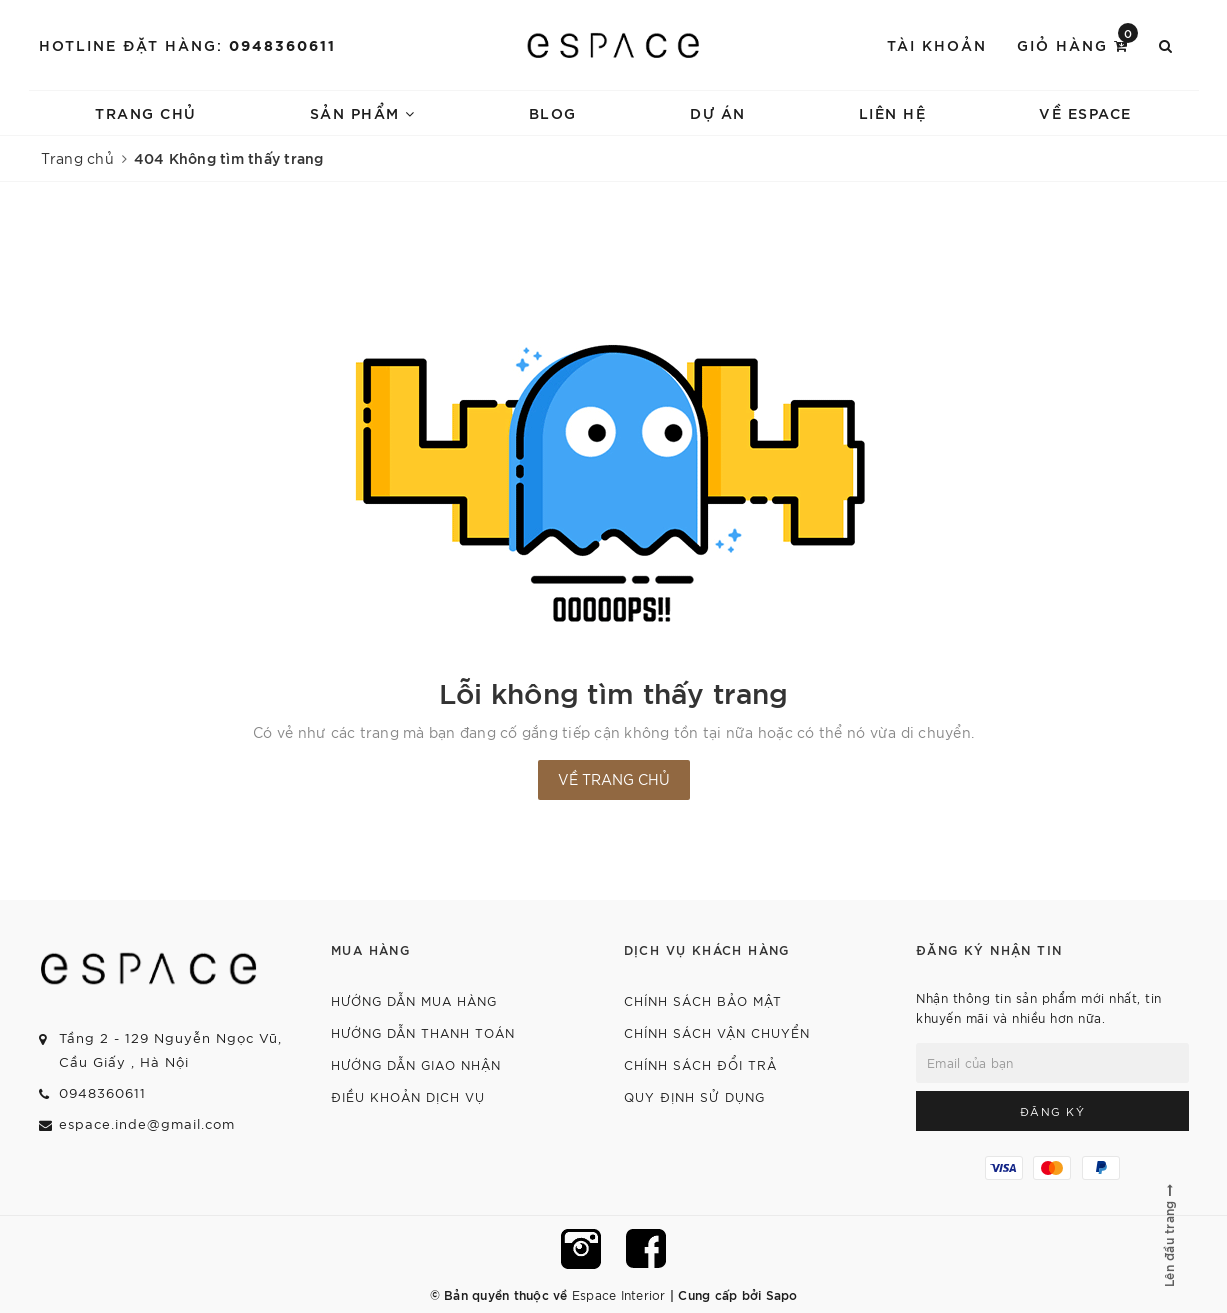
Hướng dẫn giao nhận (416, 1064)
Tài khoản (937, 44)
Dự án (718, 112)
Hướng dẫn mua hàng (414, 1000)
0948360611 (282, 44)
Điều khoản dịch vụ (408, 1096)
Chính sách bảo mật (703, 1000)
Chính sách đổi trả (700, 1064)
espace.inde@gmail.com (147, 1123)
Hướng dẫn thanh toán (423, 1032)
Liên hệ (893, 112)
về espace (1085, 112)
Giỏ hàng (1077, 43)
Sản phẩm (363, 112)
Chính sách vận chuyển (717, 1032)
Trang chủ (146, 112)
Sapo (782, 1294)
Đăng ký (1053, 1111)
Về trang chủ (614, 779)
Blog (553, 112)
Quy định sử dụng (694, 1096)
